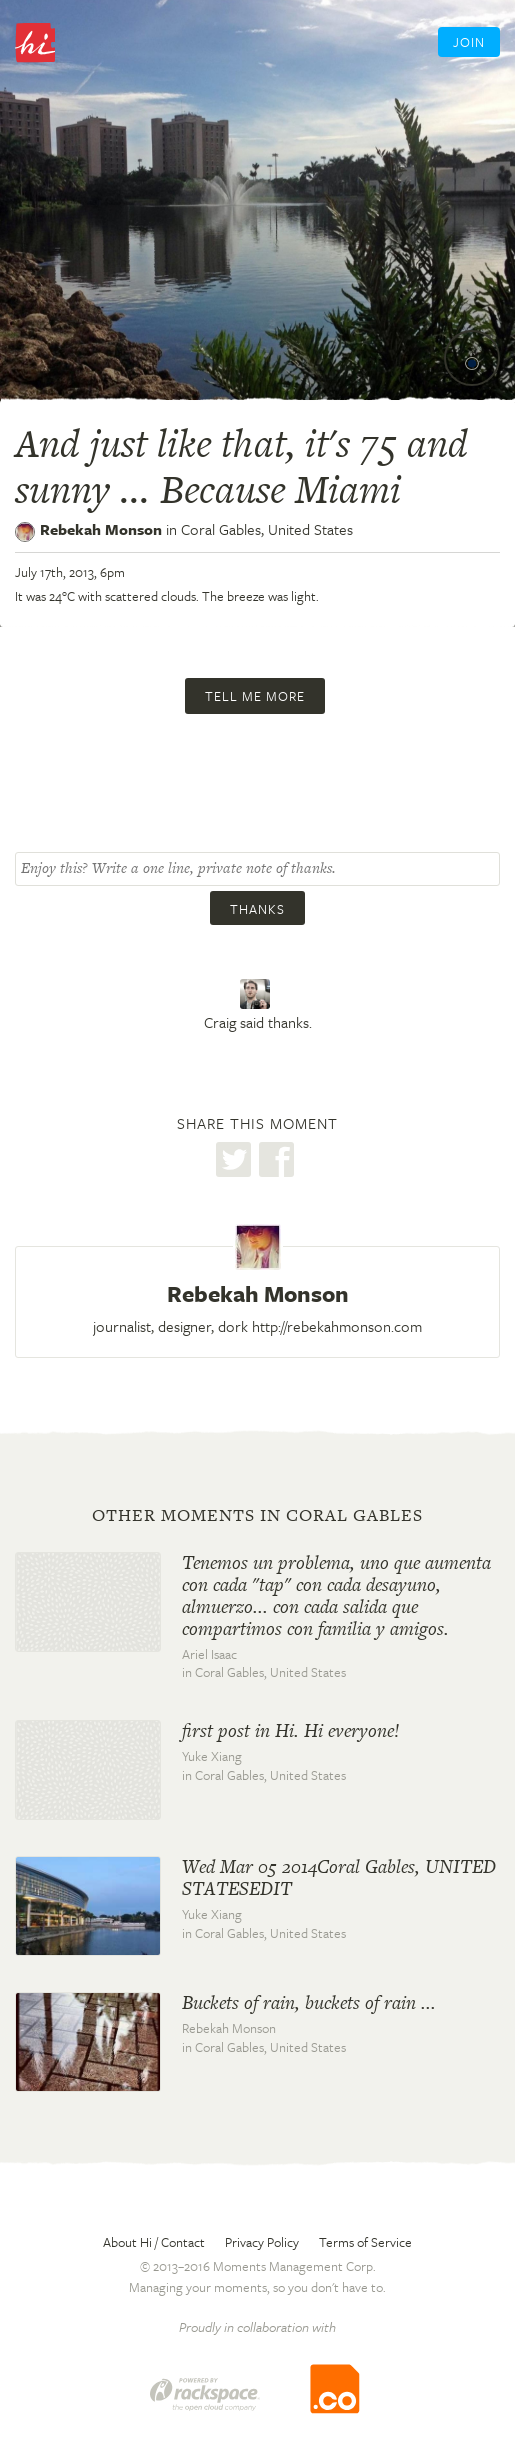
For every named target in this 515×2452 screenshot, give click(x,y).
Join (469, 42)
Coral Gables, (267, 529)
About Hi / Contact (154, 2242)
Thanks (257, 909)
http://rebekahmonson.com (337, 1326)
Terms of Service (365, 2242)
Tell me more (255, 696)
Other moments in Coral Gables (257, 1515)
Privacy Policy (262, 2242)
